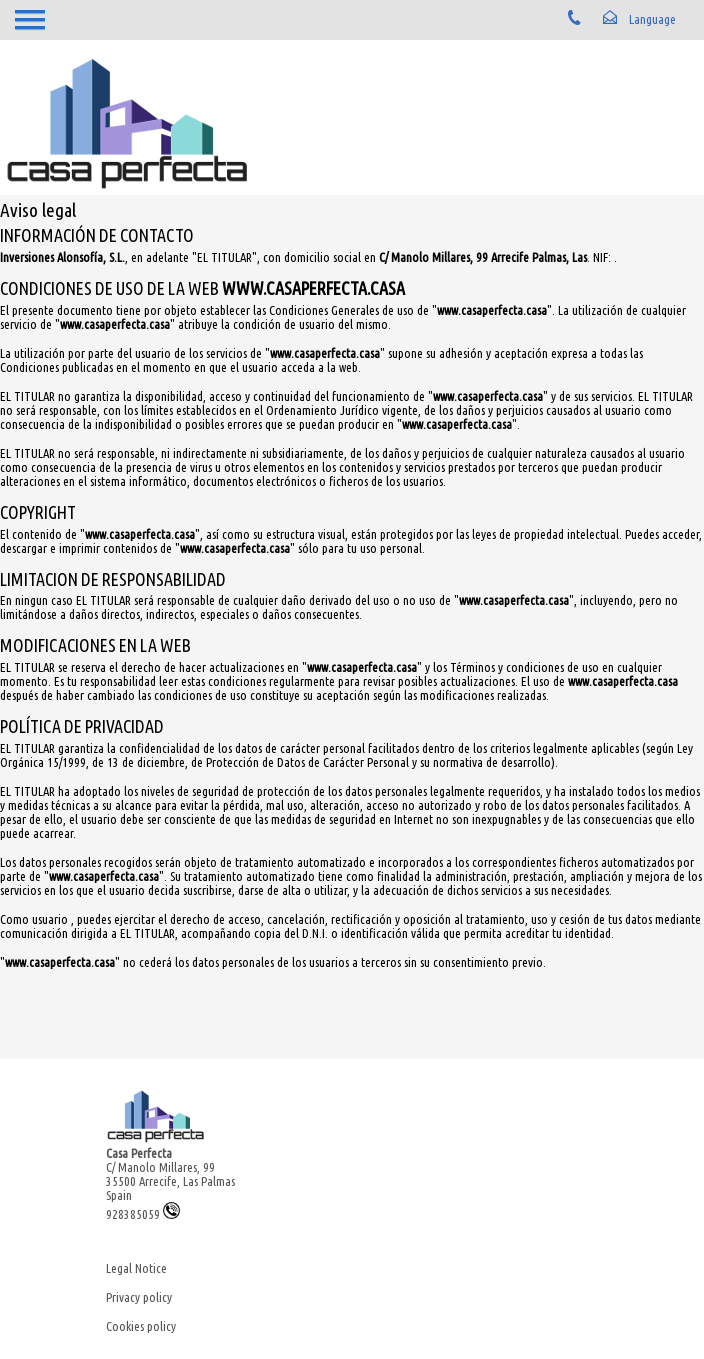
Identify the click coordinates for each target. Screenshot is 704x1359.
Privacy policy (139, 1297)
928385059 (143, 1214)
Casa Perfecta (139, 1153)
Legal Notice (136, 1268)
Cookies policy (141, 1326)
